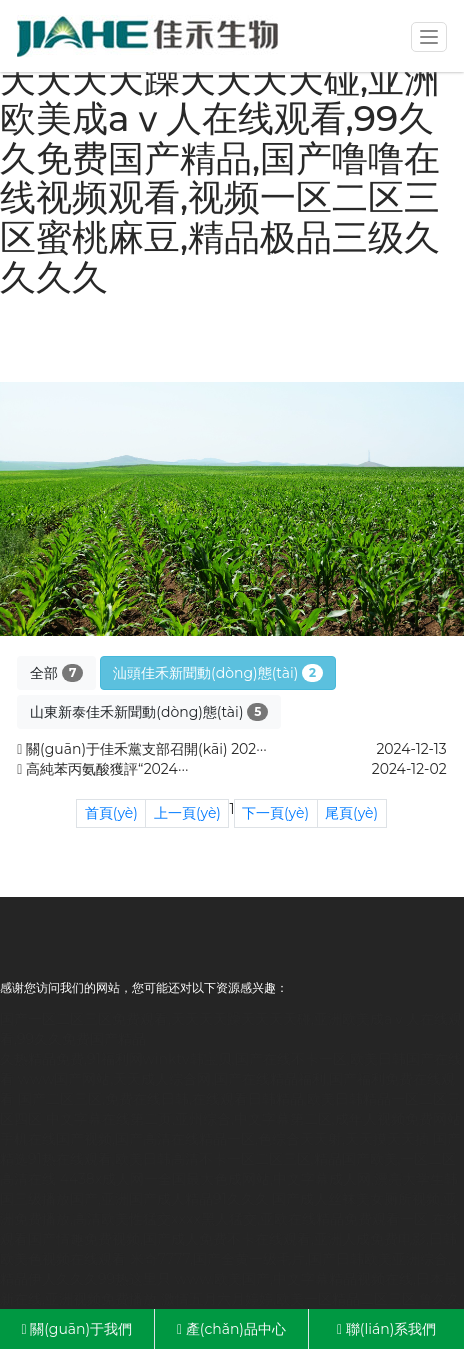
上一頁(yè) (187, 813)
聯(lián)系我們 (386, 1329)
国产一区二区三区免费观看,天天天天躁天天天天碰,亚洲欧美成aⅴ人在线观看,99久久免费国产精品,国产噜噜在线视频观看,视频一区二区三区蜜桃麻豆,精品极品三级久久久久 (220, 158)
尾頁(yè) (351, 813)
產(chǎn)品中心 (231, 1329)
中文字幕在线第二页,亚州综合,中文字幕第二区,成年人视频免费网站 (253, 1119)
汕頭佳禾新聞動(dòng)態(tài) (218, 673)
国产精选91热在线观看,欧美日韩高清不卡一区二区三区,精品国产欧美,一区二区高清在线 (230, 1159)
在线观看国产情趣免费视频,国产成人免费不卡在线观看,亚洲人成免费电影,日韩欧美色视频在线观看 (230, 1239)
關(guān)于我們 (76, 1329)
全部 (56, 673)
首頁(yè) (111, 813)
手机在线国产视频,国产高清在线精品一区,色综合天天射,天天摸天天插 (214, 1139)
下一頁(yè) (275, 813)
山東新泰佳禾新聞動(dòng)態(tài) (149, 712)
